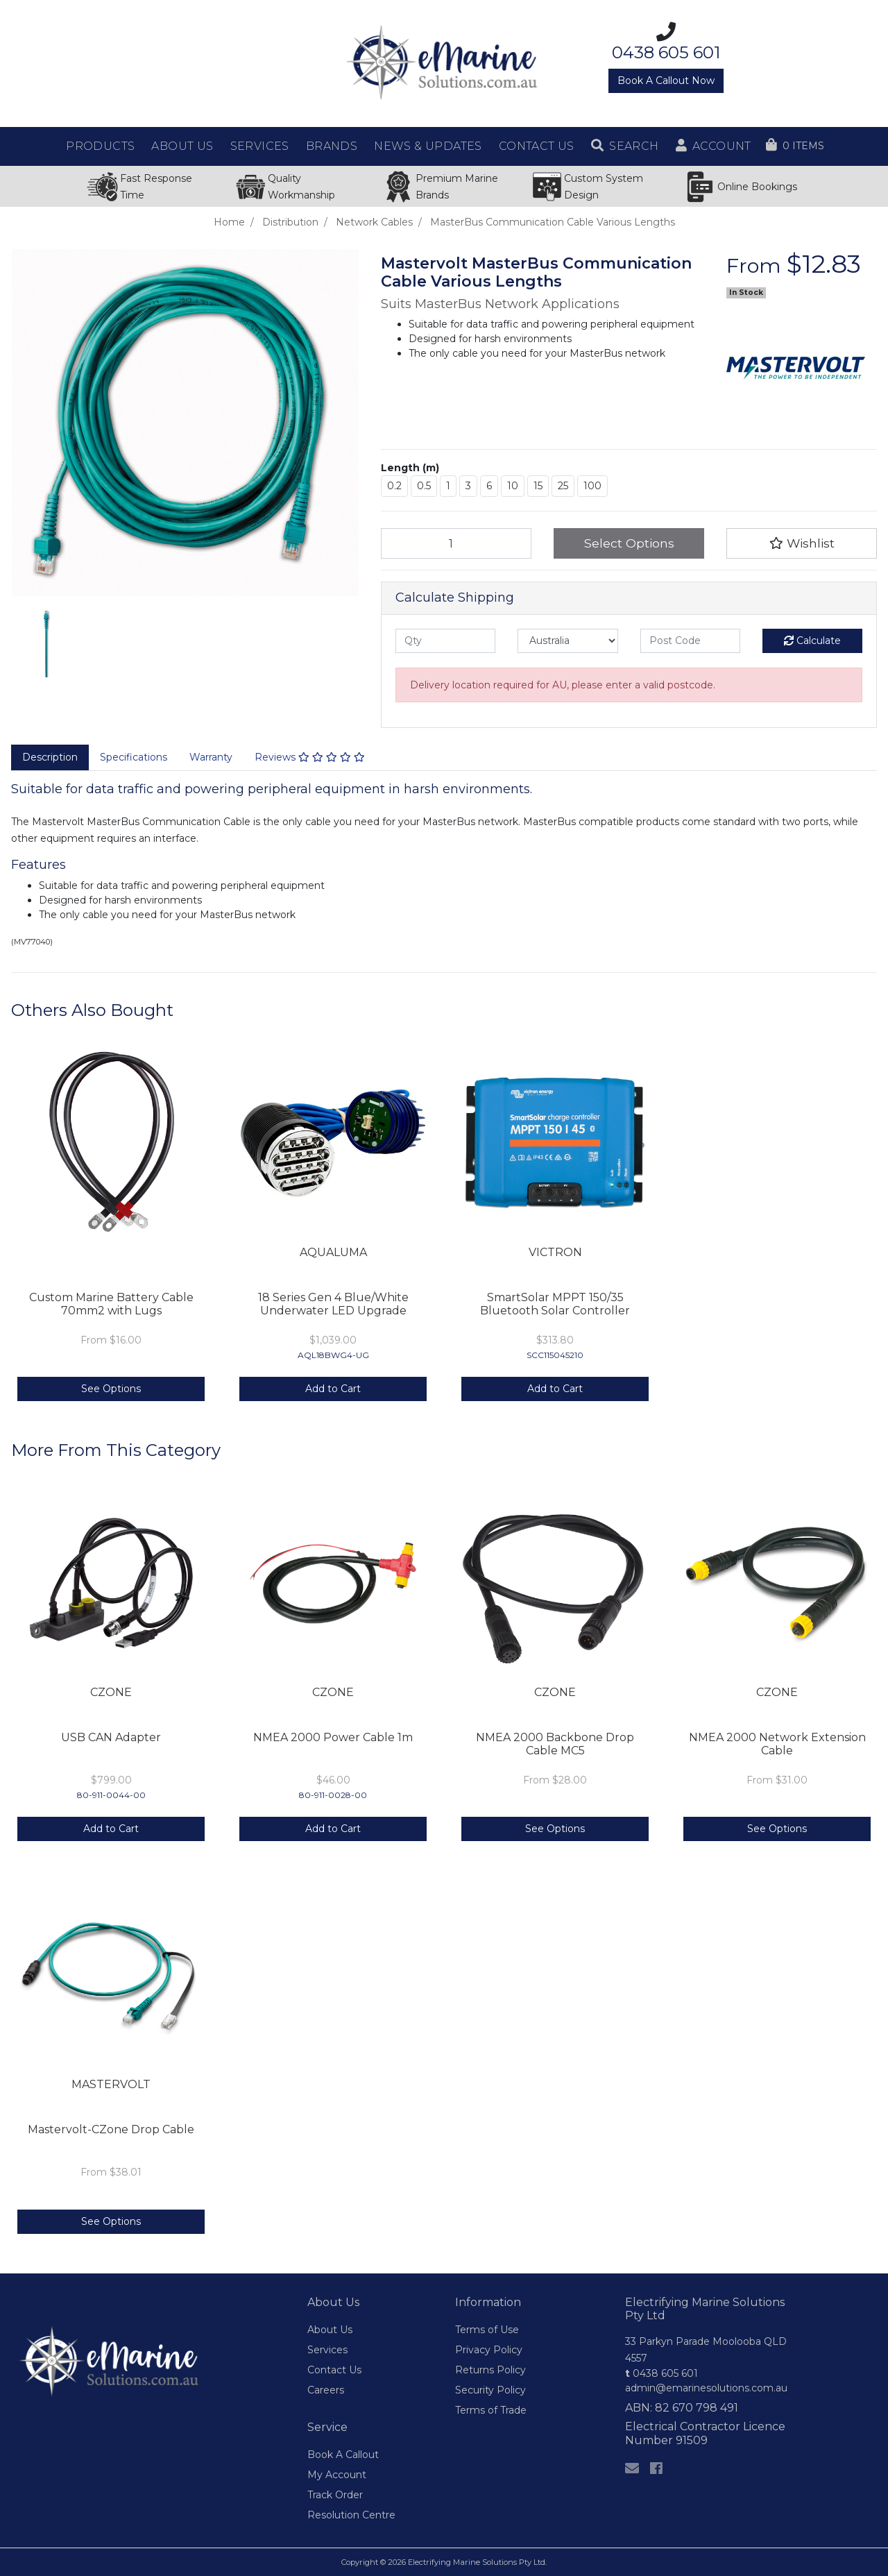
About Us (329, 2329)
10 (512, 486)
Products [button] (100, 146)
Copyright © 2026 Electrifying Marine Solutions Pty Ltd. (444, 2562)
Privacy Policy (488, 2350)
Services (327, 2350)
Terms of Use (487, 2329)
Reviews (310, 757)
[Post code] (690, 641)
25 (563, 486)
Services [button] (259, 146)
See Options (111, 1388)
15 (538, 486)
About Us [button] (182, 146)
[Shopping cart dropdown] (795, 146)
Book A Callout (343, 2454)
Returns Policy (490, 2370)
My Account (336, 2474)
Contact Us (334, 2370)
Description (50, 757)
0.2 (394, 486)
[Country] (567, 641)
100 (592, 486)
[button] (625, 146)
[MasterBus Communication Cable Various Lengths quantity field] (456, 543)
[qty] (445, 641)
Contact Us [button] (536, 146)
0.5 (424, 486)
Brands (331, 146)
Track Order (335, 2495)
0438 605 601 (661, 2373)
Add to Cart (333, 1388)
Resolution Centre (351, 2515)
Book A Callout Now (666, 80)
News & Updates (428, 146)
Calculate (812, 640)
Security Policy (490, 2390)
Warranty (210, 757)
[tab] (50, 758)
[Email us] (632, 2468)
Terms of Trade (491, 2410)
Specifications (133, 757)
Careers (325, 2390)
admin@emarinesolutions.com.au (706, 2388)
